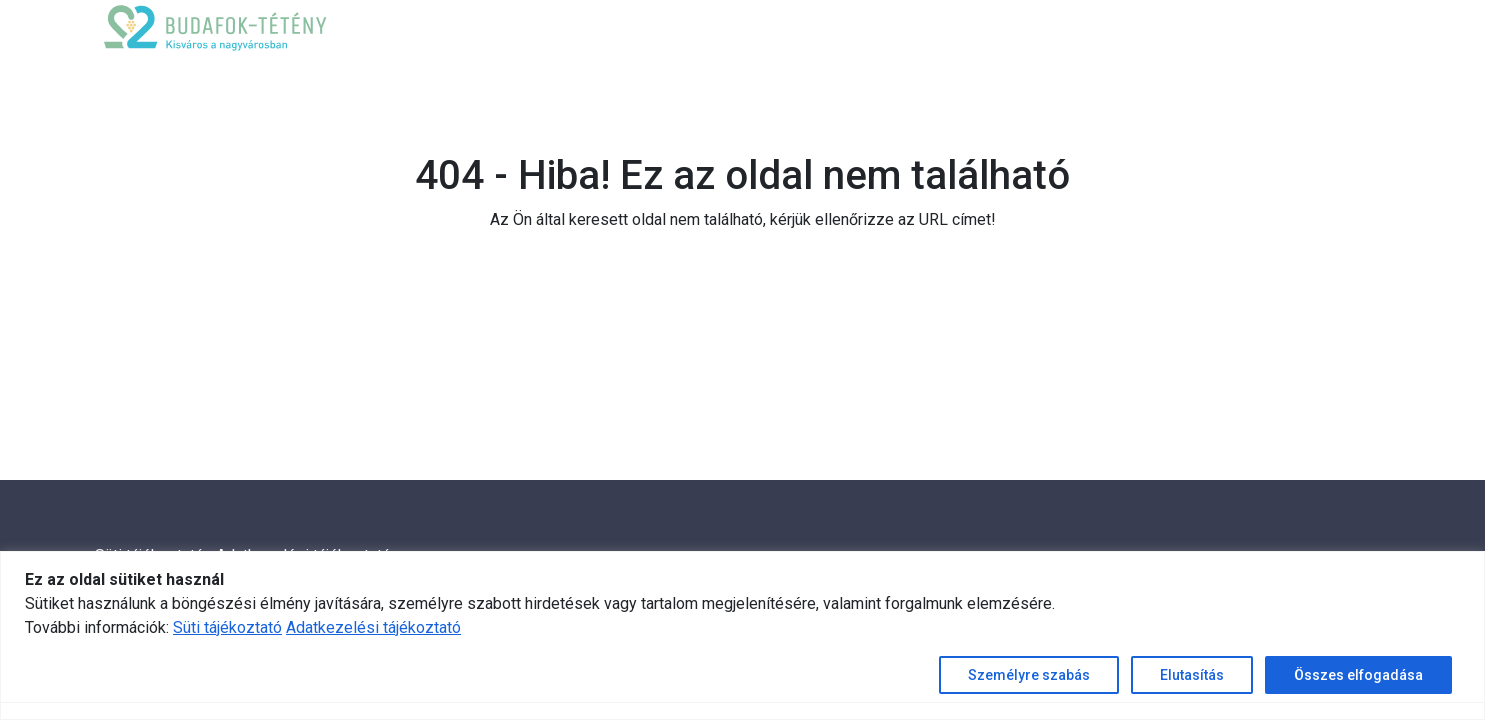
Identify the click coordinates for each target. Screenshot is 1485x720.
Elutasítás (1192, 675)
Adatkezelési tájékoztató (373, 627)
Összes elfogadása (1358, 675)
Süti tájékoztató (227, 627)
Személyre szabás (1029, 675)
